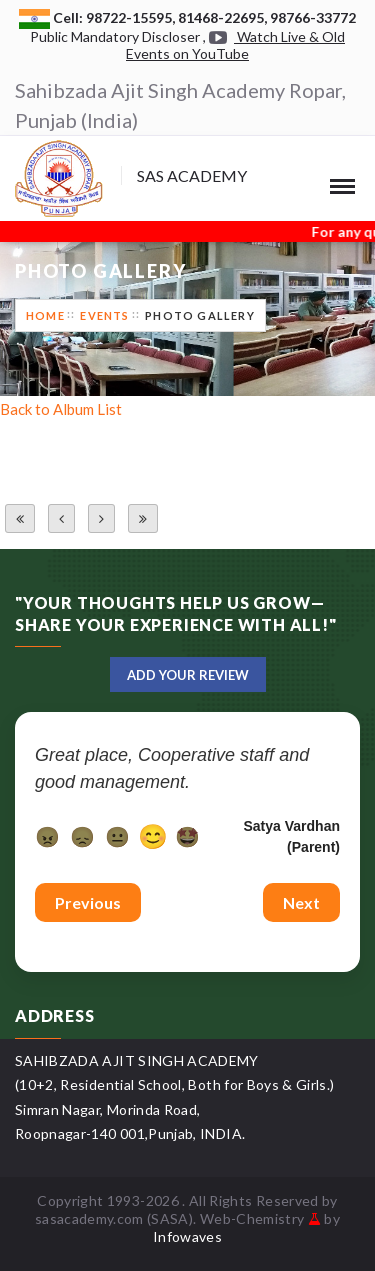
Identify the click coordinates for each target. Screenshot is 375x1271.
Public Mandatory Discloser (115, 36)
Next (301, 902)
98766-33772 (313, 17)
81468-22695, (224, 17)
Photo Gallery (200, 315)
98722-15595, (132, 17)
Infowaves (187, 1236)
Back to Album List (61, 409)
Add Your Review (188, 675)
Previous (88, 902)
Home (45, 315)
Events (104, 315)
